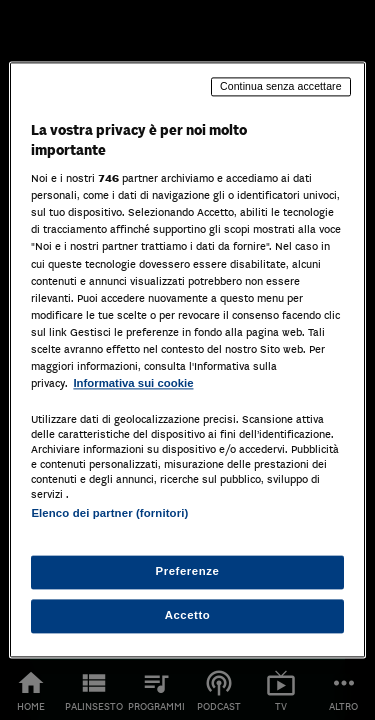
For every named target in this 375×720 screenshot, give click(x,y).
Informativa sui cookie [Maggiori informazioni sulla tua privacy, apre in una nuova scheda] (133, 383)
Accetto (188, 616)
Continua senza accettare (281, 86)
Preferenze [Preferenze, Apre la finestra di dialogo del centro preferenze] (188, 572)
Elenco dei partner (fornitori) (109, 513)
